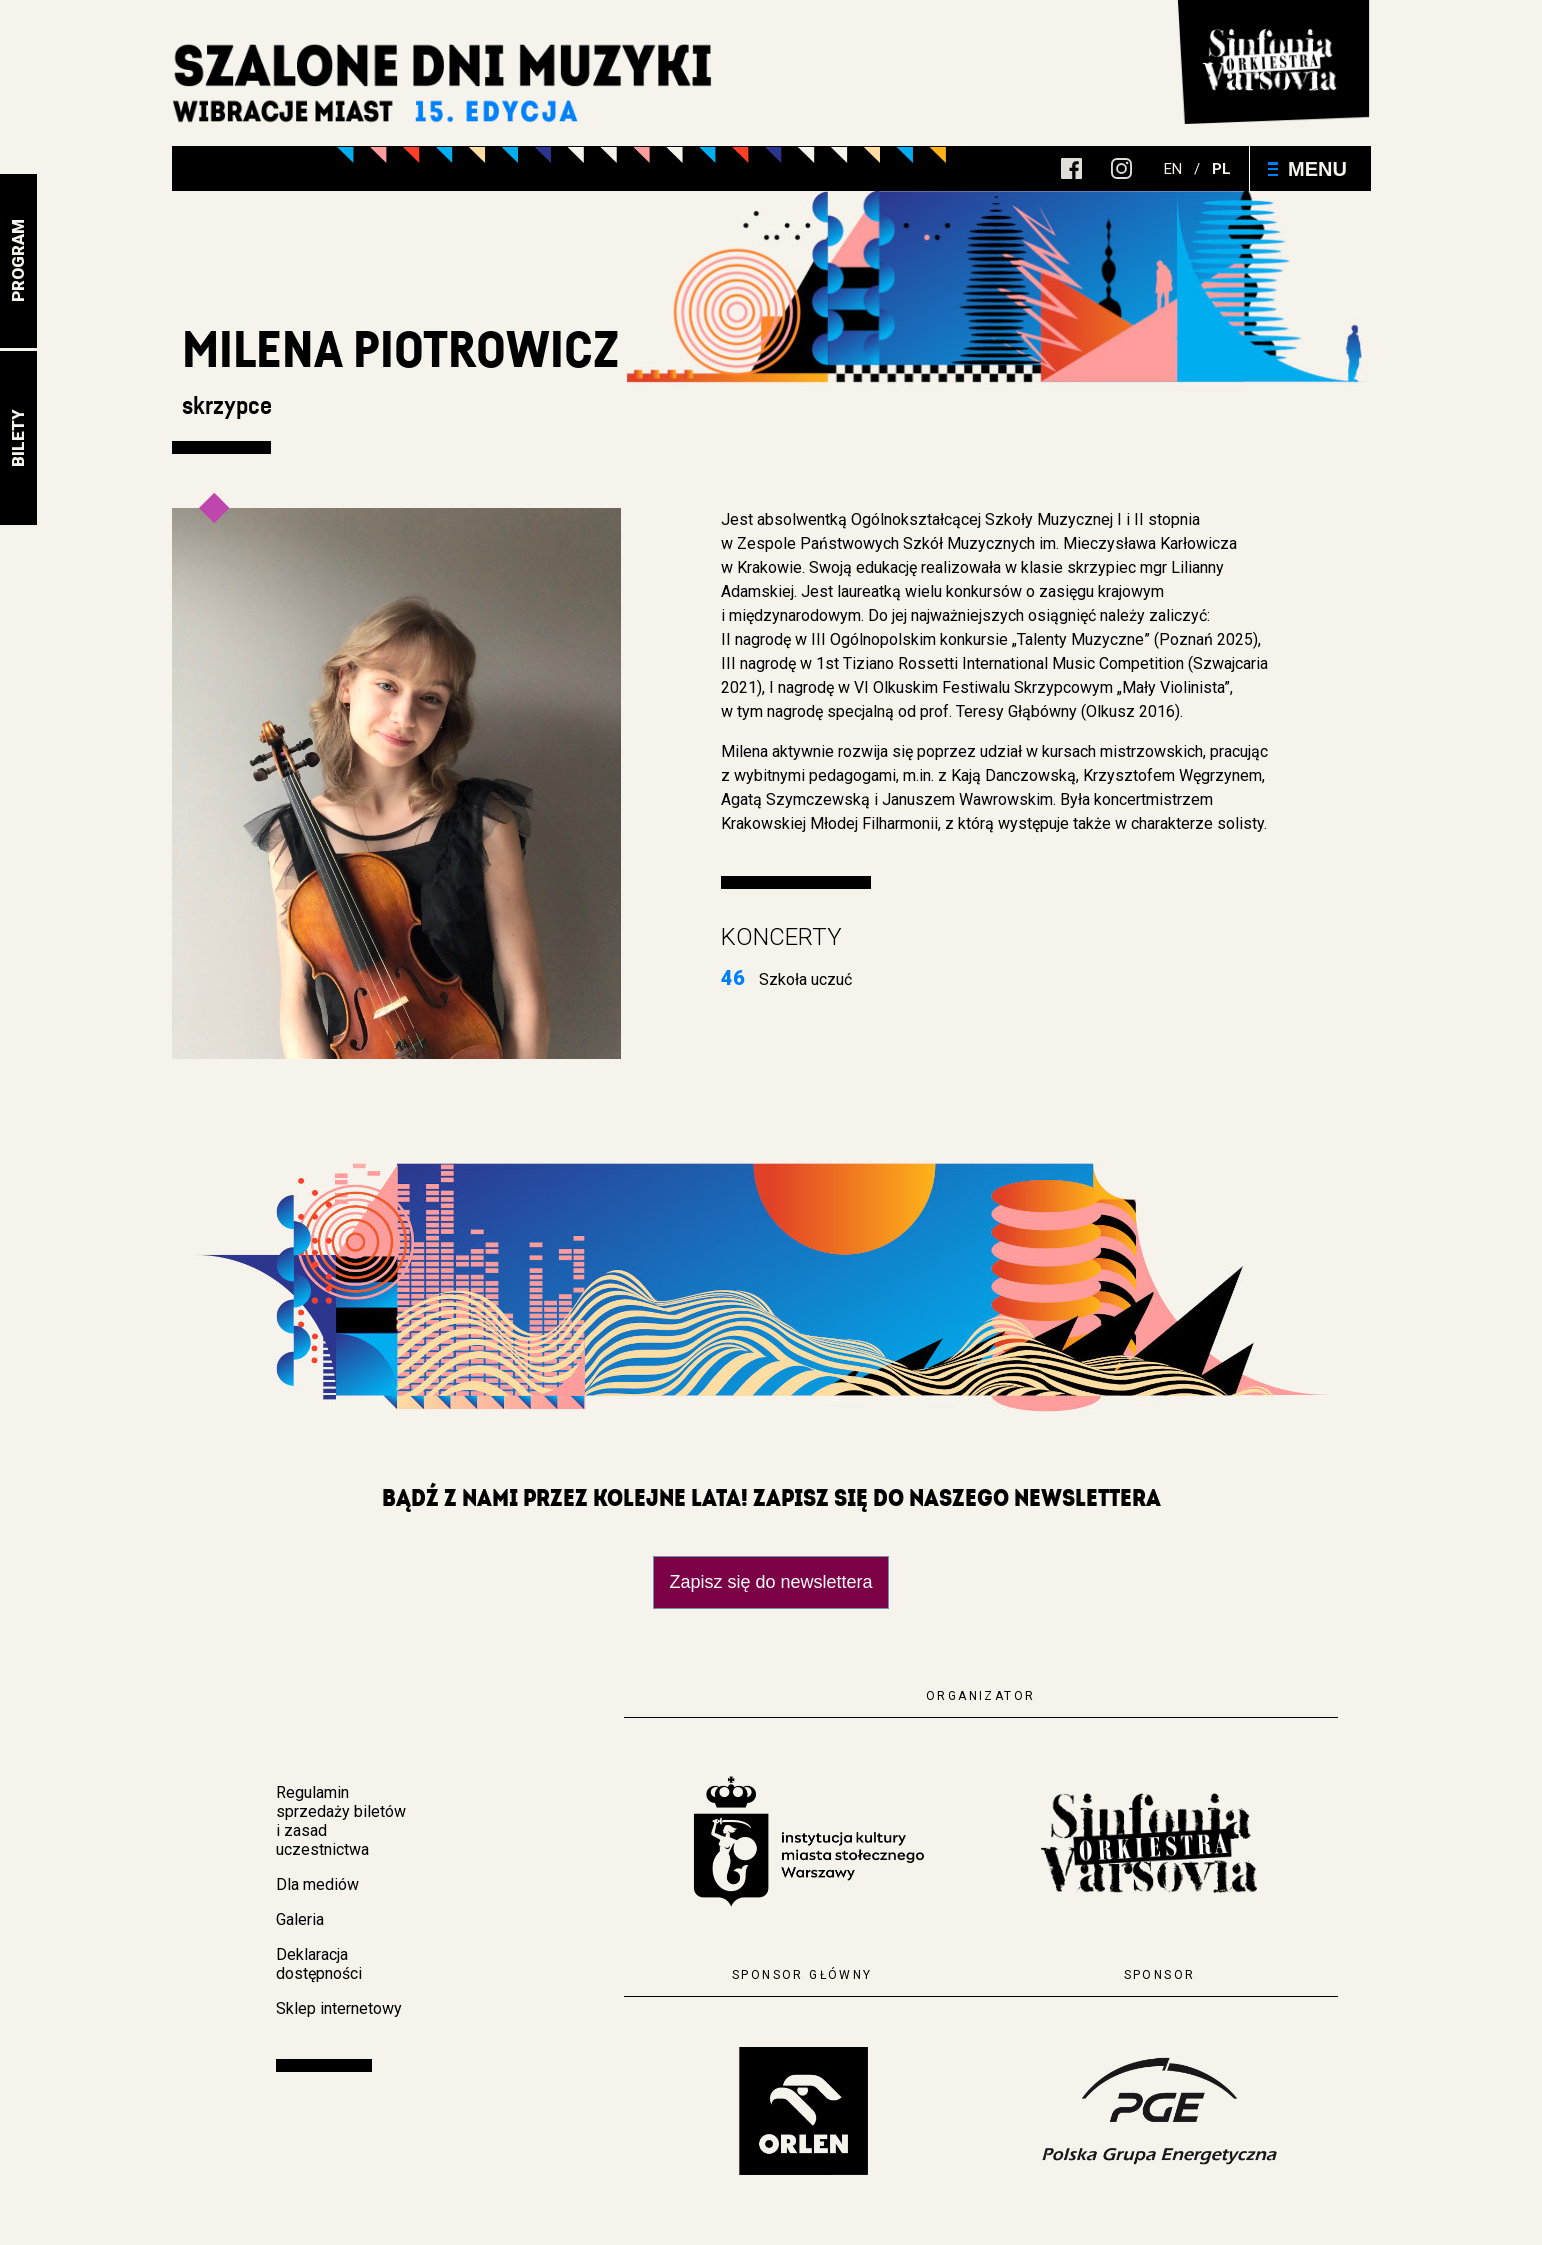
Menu (1307, 169)
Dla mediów (317, 1884)
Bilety (18, 438)
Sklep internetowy (339, 2008)
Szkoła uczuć (786, 979)
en (1173, 169)
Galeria (300, 1919)
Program (18, 261)
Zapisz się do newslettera (770, 1582)
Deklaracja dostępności (319, 1964)
